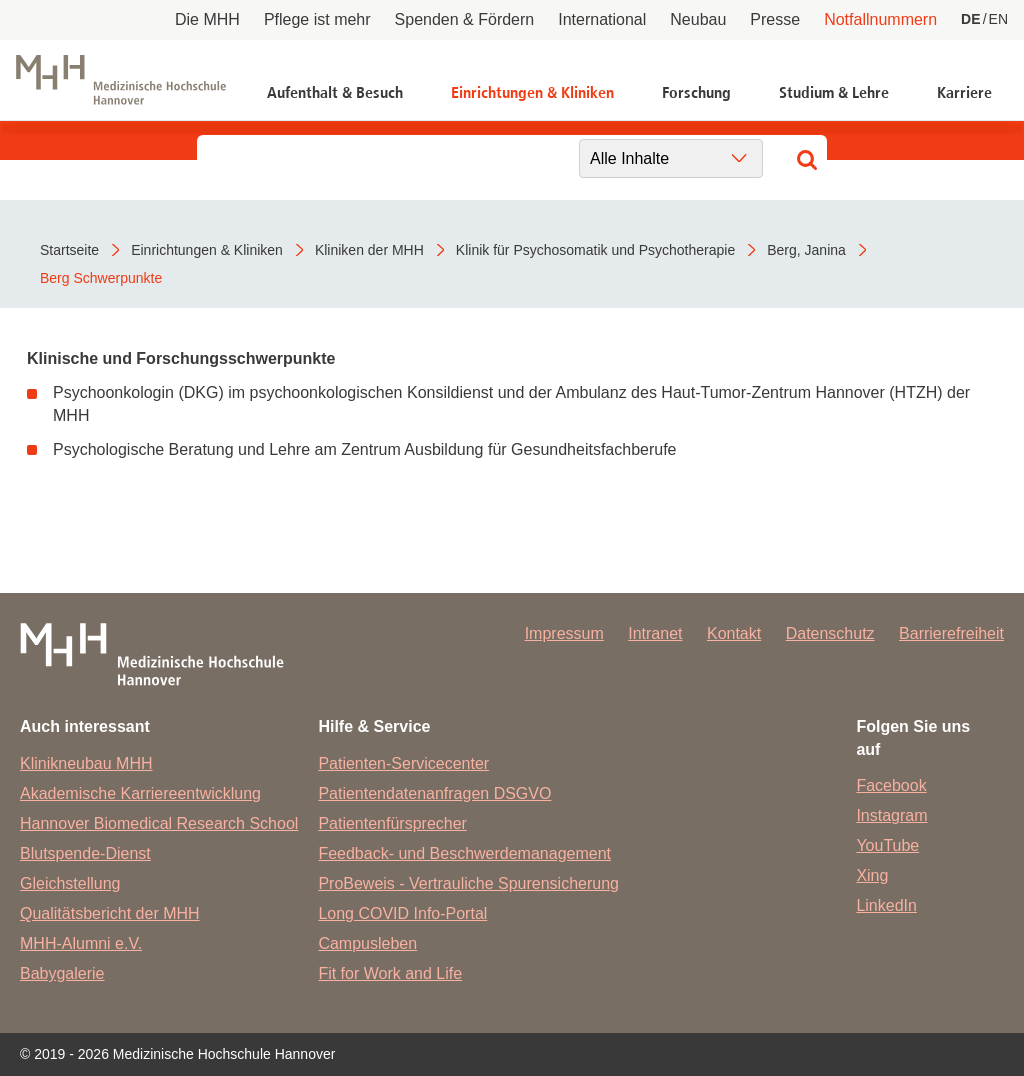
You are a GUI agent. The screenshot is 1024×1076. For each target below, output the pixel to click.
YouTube (887, 845)
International (602, 19)
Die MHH (207, 19)
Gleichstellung (70, 883)
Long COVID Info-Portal (402, 913)
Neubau (698, 19)
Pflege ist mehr (317, 19)
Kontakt (734, 633)
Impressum (564, 633)
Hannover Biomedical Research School (159, 823)
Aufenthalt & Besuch (335, 92)
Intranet (655, 633)
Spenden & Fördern (465, 19)
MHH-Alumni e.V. (81, 943)
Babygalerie (62, 973)
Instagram (891, 815)
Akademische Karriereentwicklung (140, 793)
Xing (872, 875)
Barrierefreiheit (951, 633)
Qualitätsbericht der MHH (110, 913)
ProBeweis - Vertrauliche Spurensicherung (468, 883)
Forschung (696, 92)
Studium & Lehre (834, 92)
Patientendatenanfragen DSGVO (434, 793)
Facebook (891, 785)
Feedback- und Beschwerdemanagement (464, 853)
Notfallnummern (880, 19)
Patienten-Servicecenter (403, 763)
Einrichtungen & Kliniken (532, 92)
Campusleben (367, 943)
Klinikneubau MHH (86, 763)
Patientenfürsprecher (392, 823)
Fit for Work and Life (390, 973)
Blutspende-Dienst (85, 853)
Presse (775, 19)
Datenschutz (830, 633)
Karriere (964, 92)
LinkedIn (886, 905)
